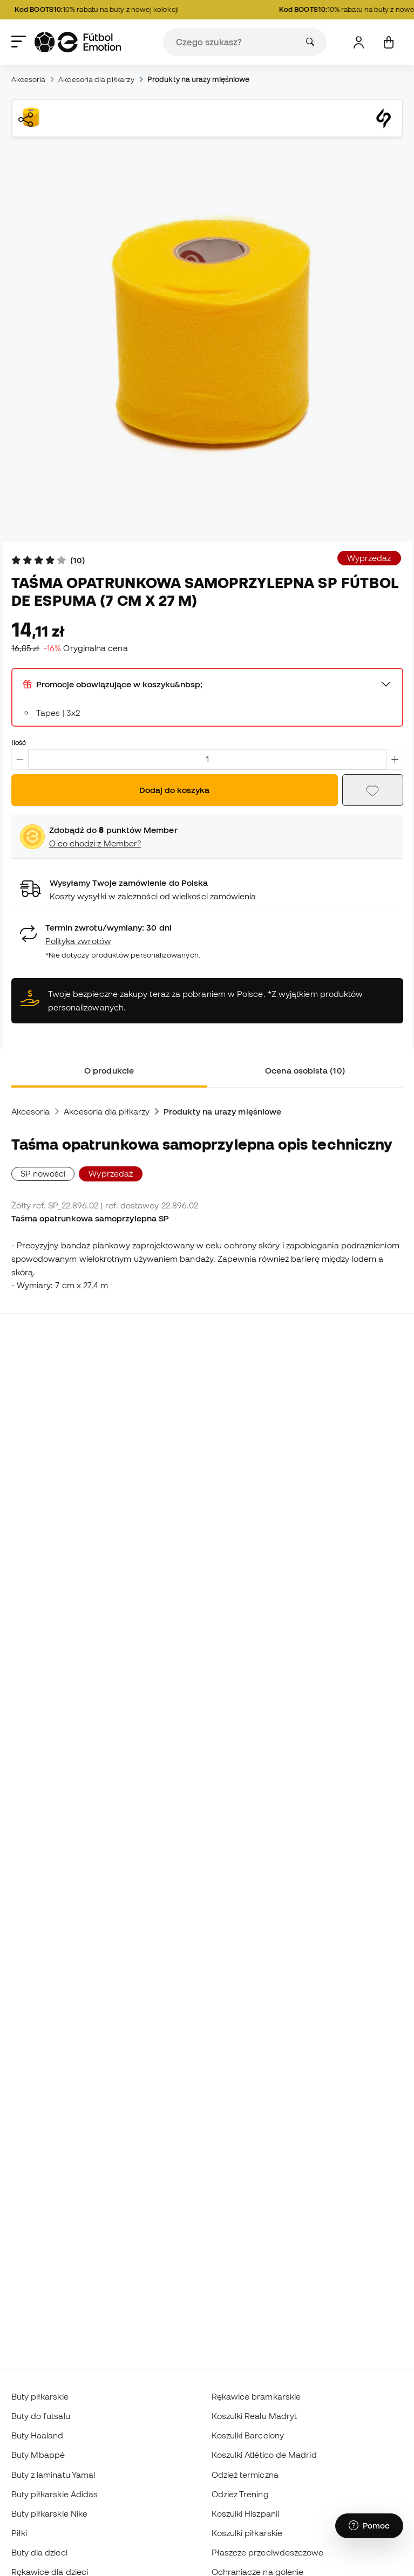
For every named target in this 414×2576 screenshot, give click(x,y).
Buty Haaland (37, 2435)
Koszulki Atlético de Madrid (264, 2454)
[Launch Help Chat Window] (369, 2525)
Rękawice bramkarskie (256, 2396)
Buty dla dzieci (39, 2552)
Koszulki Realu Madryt (254, 2416)
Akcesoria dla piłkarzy (96, 79)
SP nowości (43, 1173)
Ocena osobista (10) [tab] (304, 1070)
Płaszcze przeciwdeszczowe (268, 2552)
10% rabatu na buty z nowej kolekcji (103, 9)
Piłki (19, 2533)
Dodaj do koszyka (174, 790)
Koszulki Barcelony (248, 2435)
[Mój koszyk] (388, 42)
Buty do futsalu (40, 2416)
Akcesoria (28, 79)
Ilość (18, 742)
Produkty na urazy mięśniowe (198, 79)
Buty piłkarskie (40, 2396)
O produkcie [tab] (109, 1070)
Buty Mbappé (38, 2454)
